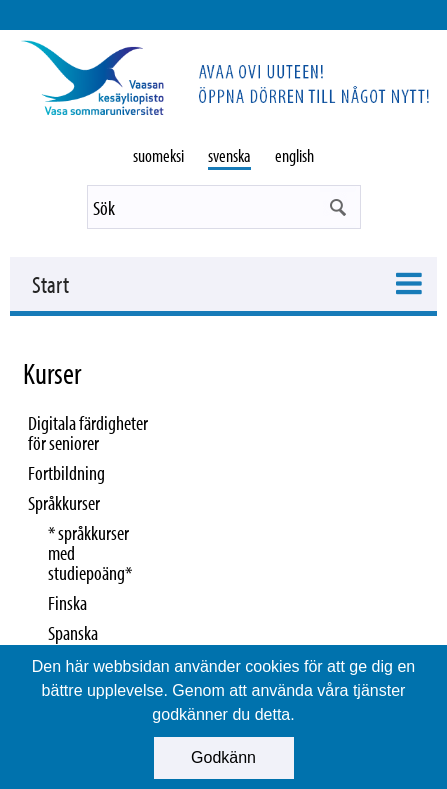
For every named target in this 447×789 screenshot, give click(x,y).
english (294, 155)
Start (50, 284)
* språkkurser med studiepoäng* (90, 552)
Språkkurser (64, 502)
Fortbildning (66, 472)
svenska (229, 155)
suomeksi (158, 155)
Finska (67, 602)
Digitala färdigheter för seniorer (88, 432)
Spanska (73, 632)
